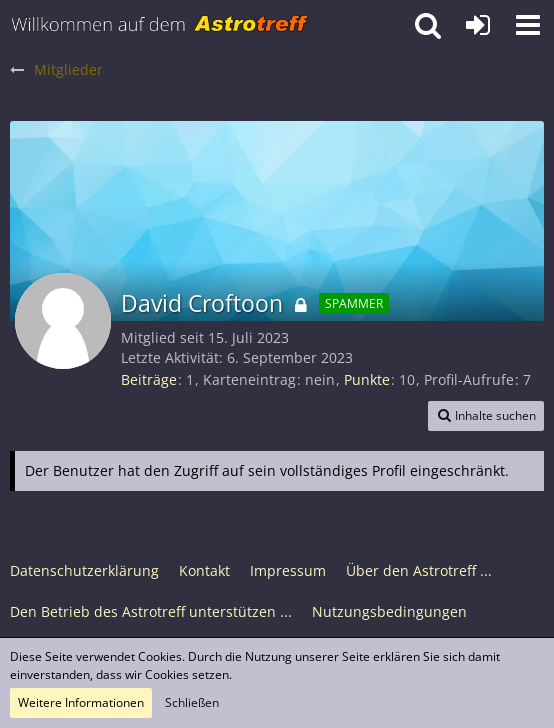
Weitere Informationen (81, 702)
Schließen (192, 702)
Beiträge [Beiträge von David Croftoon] (149, 379)
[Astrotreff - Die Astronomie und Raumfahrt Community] (160, 25)
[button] (528, 25)
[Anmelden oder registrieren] (478, 25)
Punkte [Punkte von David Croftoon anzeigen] (367, 379)
